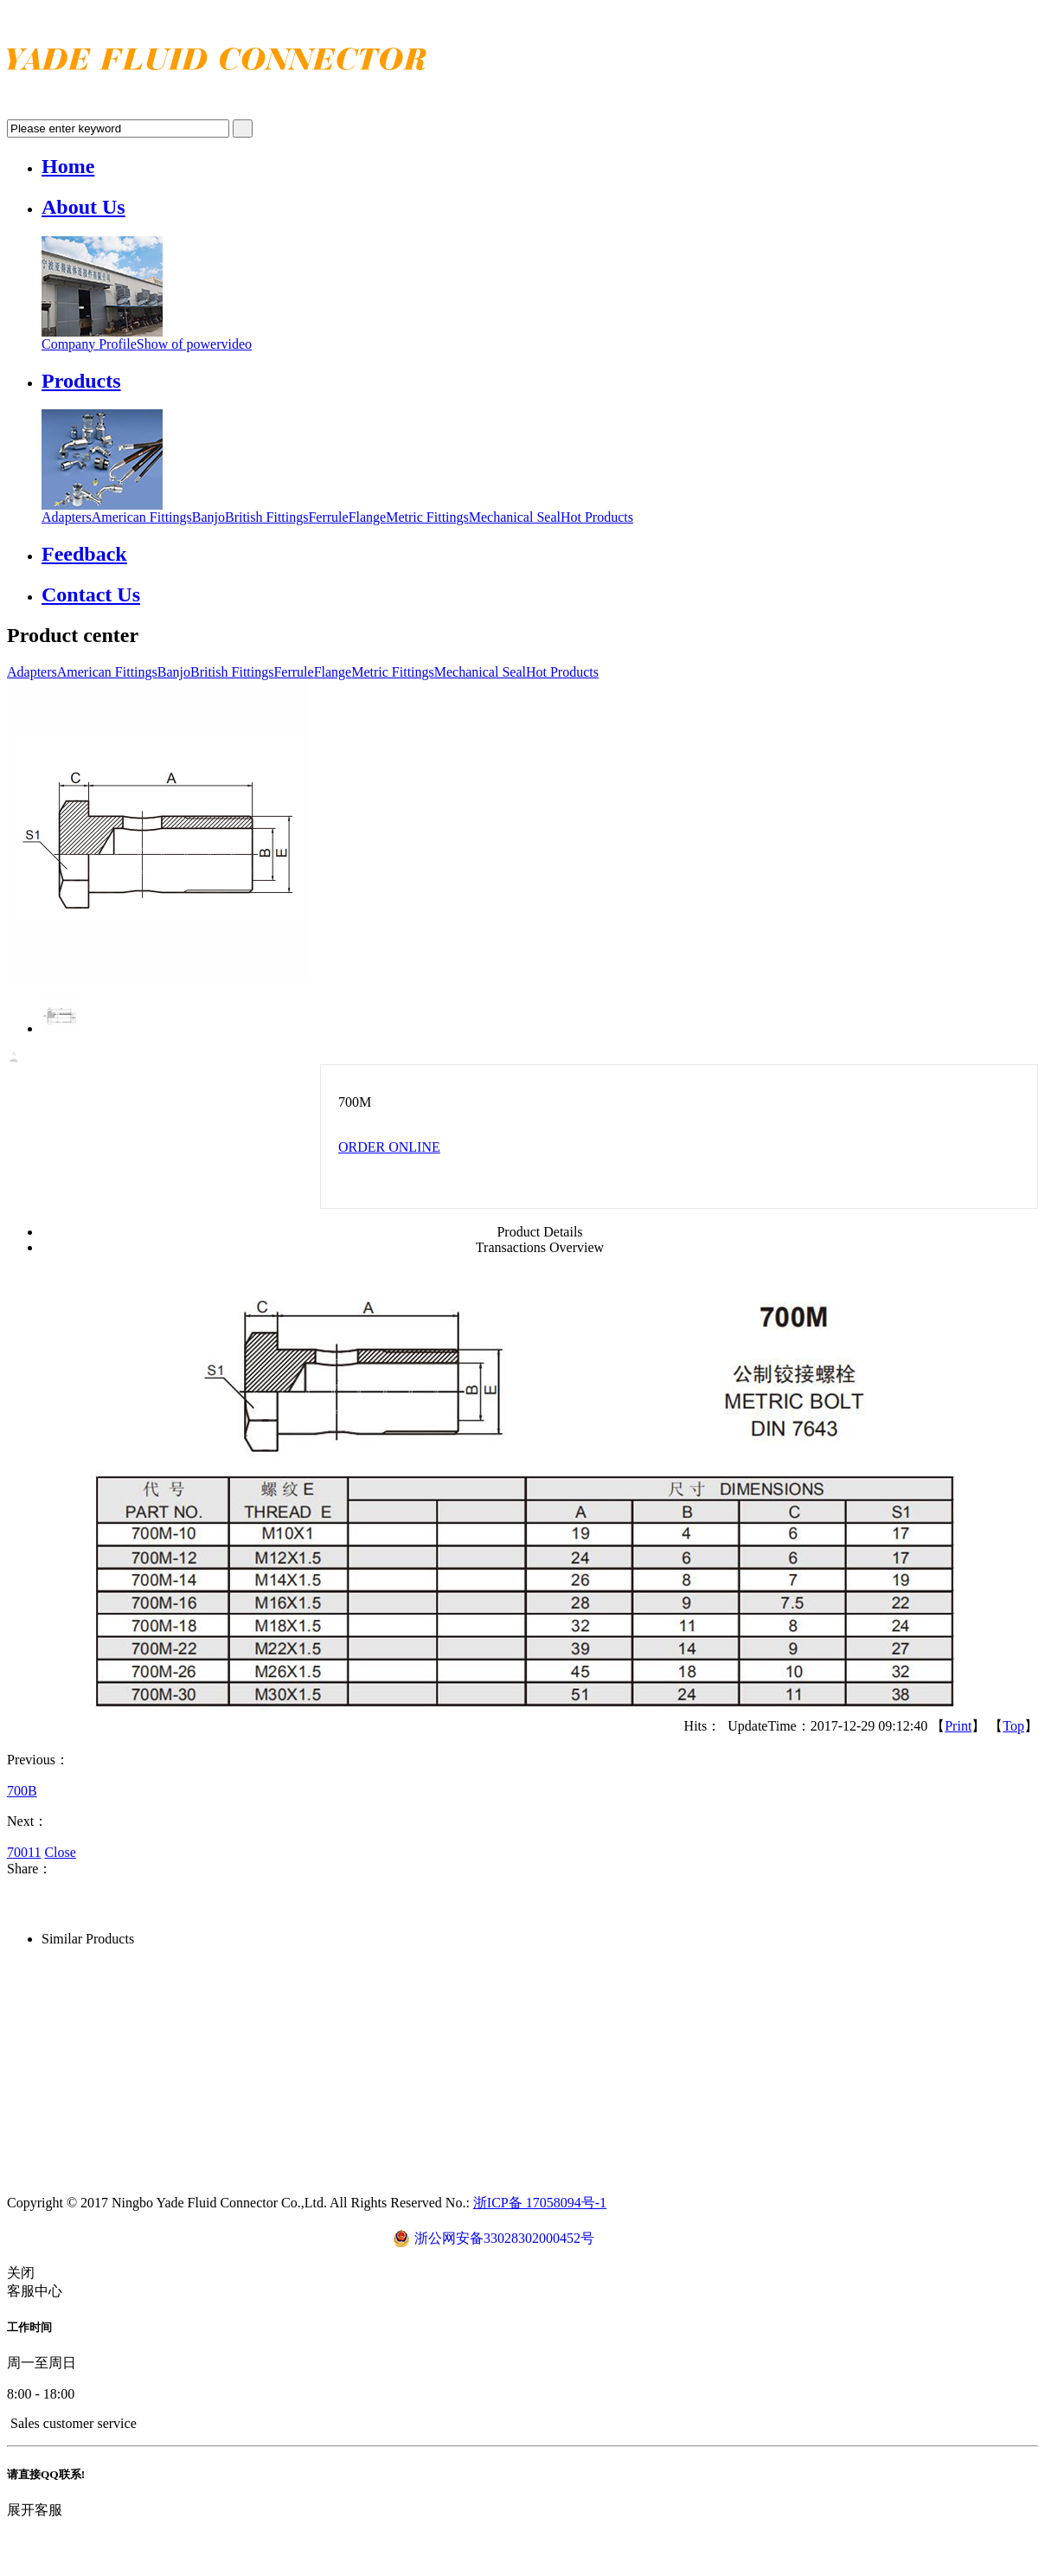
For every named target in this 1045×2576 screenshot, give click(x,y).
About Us (83, 207)
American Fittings (142, 517)
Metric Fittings (427, 517)
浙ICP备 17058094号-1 (539, 2202)
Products (81, 380)
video (237, 344)
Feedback (84, 554)
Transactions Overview (540, 1247)
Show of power (179, 344)
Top (1013, 1725)
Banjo (208, 517)
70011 (24, 1852)
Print (958, 1725)
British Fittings (266, 517)
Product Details (539, 1231)
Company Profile (89, 344)
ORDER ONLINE (389, 1147)
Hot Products (597, 517)
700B (22, 1790)
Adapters (67, 517)
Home (68, 166)
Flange (368, 517)
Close (59, 1852)
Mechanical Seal (515, 517)
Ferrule (328, 517)
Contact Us (91, 594)
